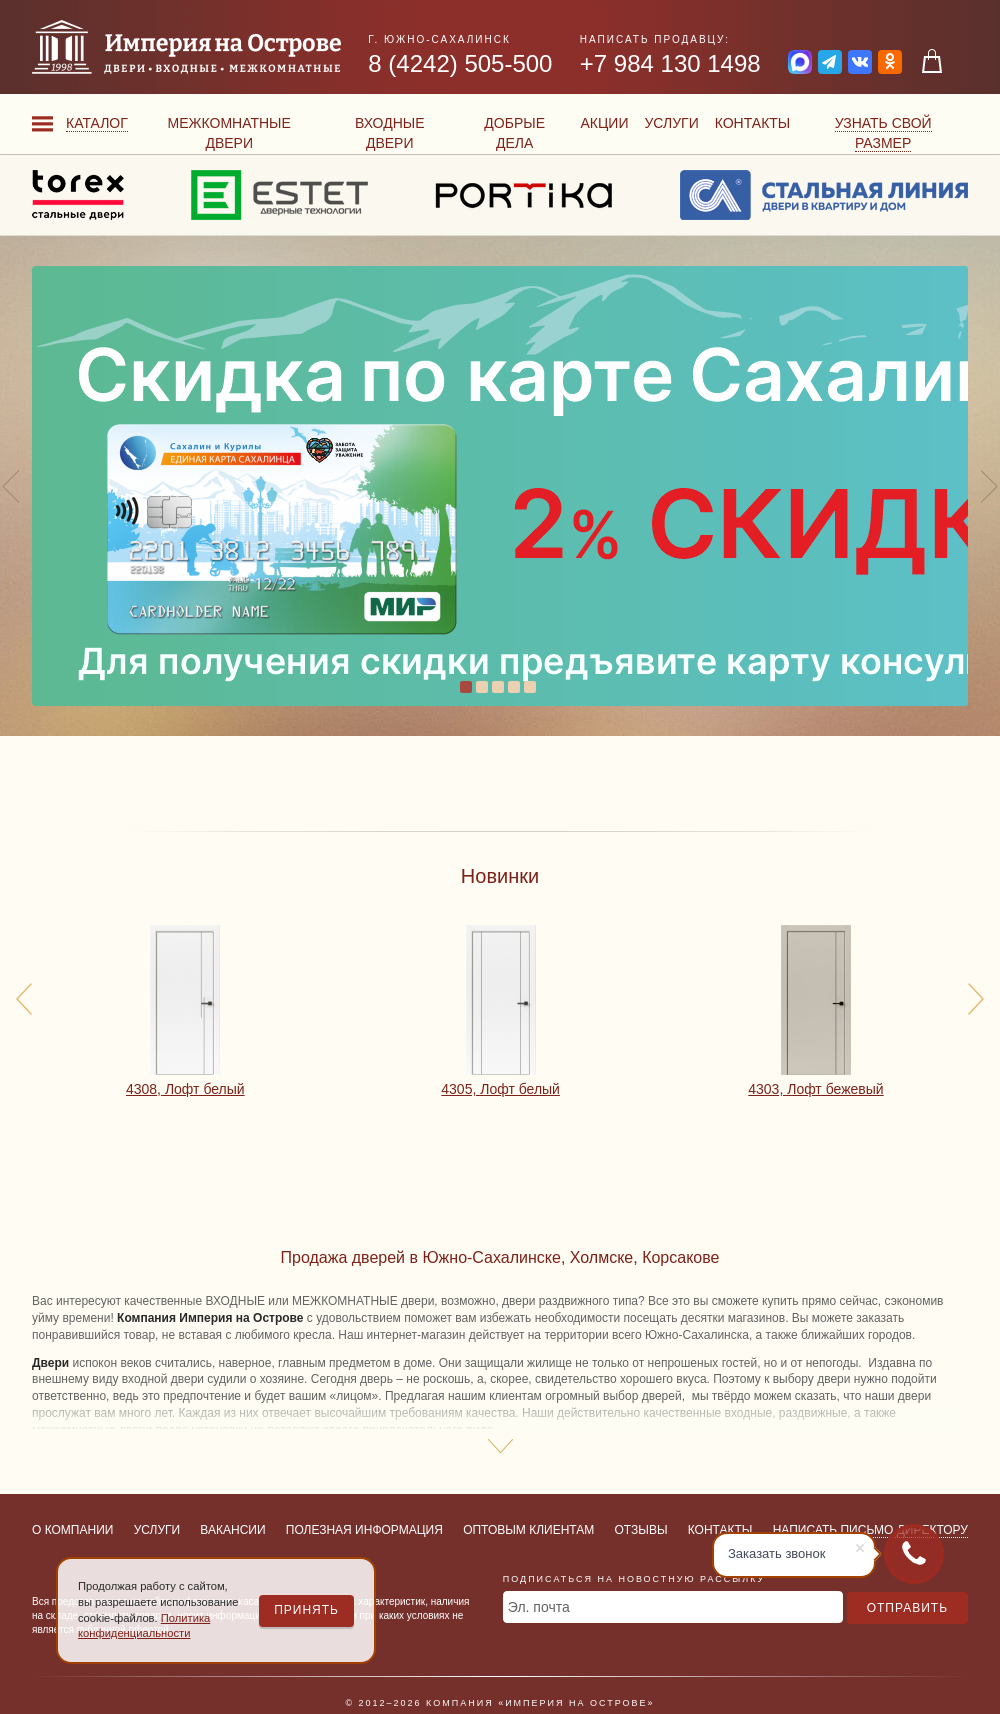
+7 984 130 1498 (670, 63)
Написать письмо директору (870, 1530)
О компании (72, 1530)
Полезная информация (364, 1530)
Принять (306, 1610)
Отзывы (641, 1530)
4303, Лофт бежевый (815, 1089)
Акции (604, 123)
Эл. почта (539, 1607)
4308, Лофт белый (185, 1089)
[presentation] (24, 999)
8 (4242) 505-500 (460, 63)
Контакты (753, 123)
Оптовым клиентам (528, 1530)
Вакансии (232, 1530)
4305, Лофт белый (500, 1089)
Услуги (671, 123)
